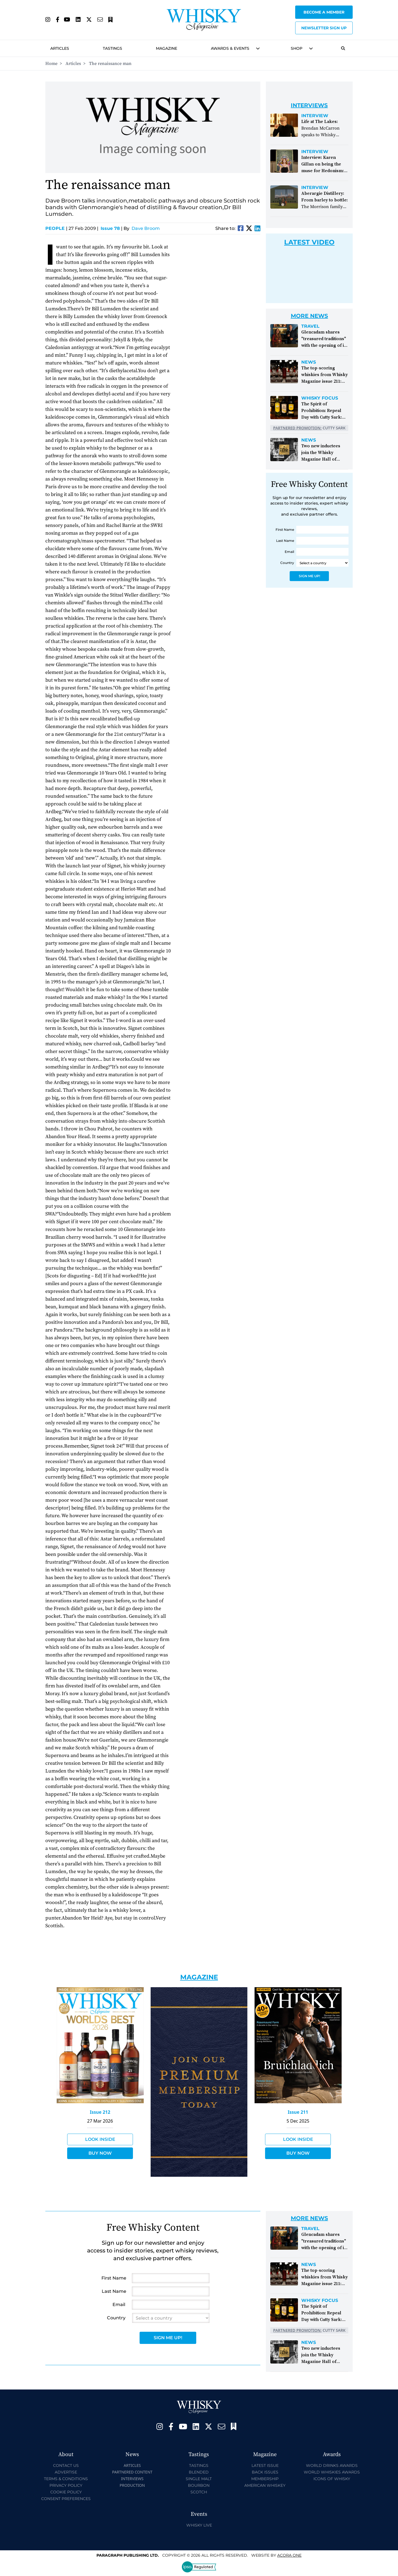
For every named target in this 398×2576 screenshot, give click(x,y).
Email (289, 552)
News (308, 362)
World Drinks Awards (332, 2465)
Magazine (166, 48)
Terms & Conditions (66, 2478)
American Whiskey (265, 2485)
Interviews (132, 2478)
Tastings (112, 48)
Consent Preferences (66, 2498)
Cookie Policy (66, 2492)
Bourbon (199, 2485)
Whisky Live (199, 2525)
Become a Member (323, 12)
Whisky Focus (319, 398)
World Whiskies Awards (332, 2472)
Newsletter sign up (324, 27)
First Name (285, 529)
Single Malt (199, 2478)
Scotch (198, 2492)
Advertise (66, 2472)
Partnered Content (132, 2472)
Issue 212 (100, 2112)
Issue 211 (298, 2112)
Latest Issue (265, 2465)
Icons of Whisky (331, 2478)
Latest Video (309, 242)
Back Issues (265, 2472)
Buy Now (100, 2153)
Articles (59, 48)
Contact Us (66, 2465)
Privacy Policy (65, 2485)
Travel (310, 326)
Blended (199, 2472)
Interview (314, 116)
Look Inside (100, 2139)
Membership (265, 2478)
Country (287, 563)
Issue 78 (110, 228)
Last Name (285, 541)
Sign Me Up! (309, 576)
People (56, 228)
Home (51, 63)
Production (132, 2485)
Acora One (289, 2555)
